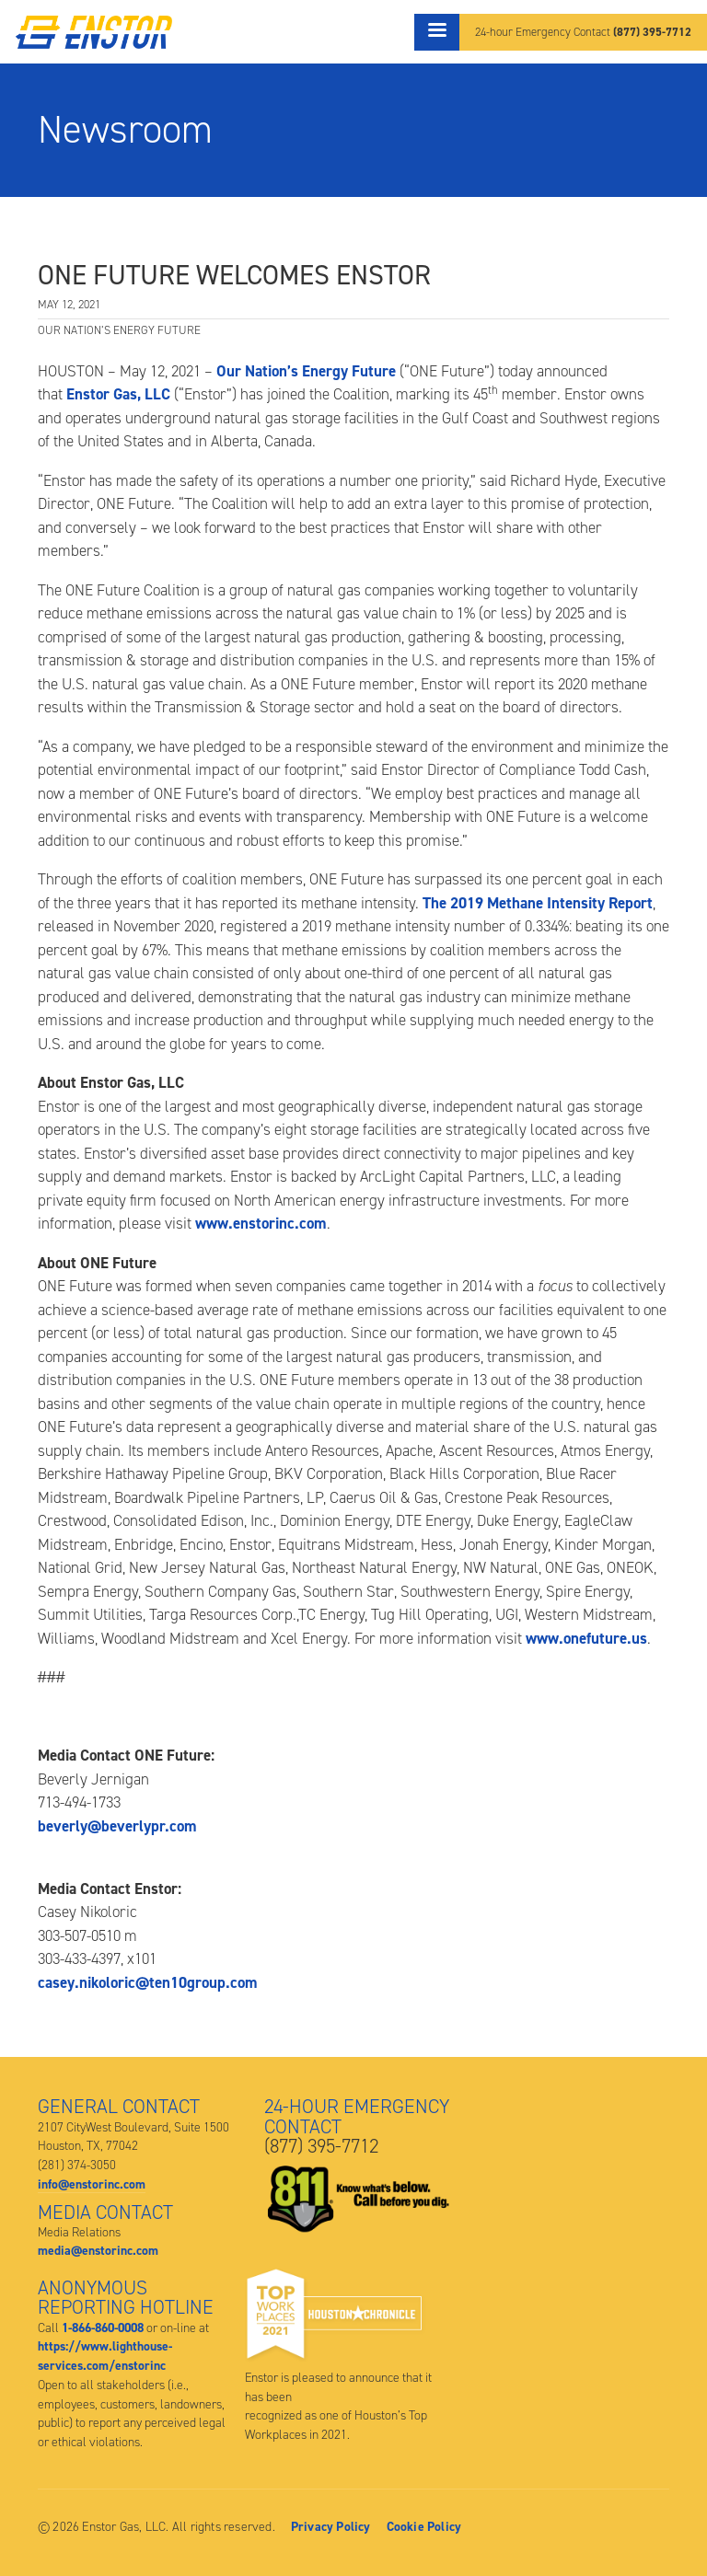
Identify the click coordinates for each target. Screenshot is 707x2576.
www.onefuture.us (586, 1638)
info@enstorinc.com (91, 2184)
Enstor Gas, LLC (118, 394)
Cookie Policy (424, 2526)
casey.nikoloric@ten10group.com (148, 1982)
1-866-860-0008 (103, 2327)
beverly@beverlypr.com (117, 1826)
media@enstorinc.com (98, 2250)
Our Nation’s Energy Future (306, 371)
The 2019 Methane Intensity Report (538, 903)
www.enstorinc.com (261, 1223)
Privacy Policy (331, 2526)
